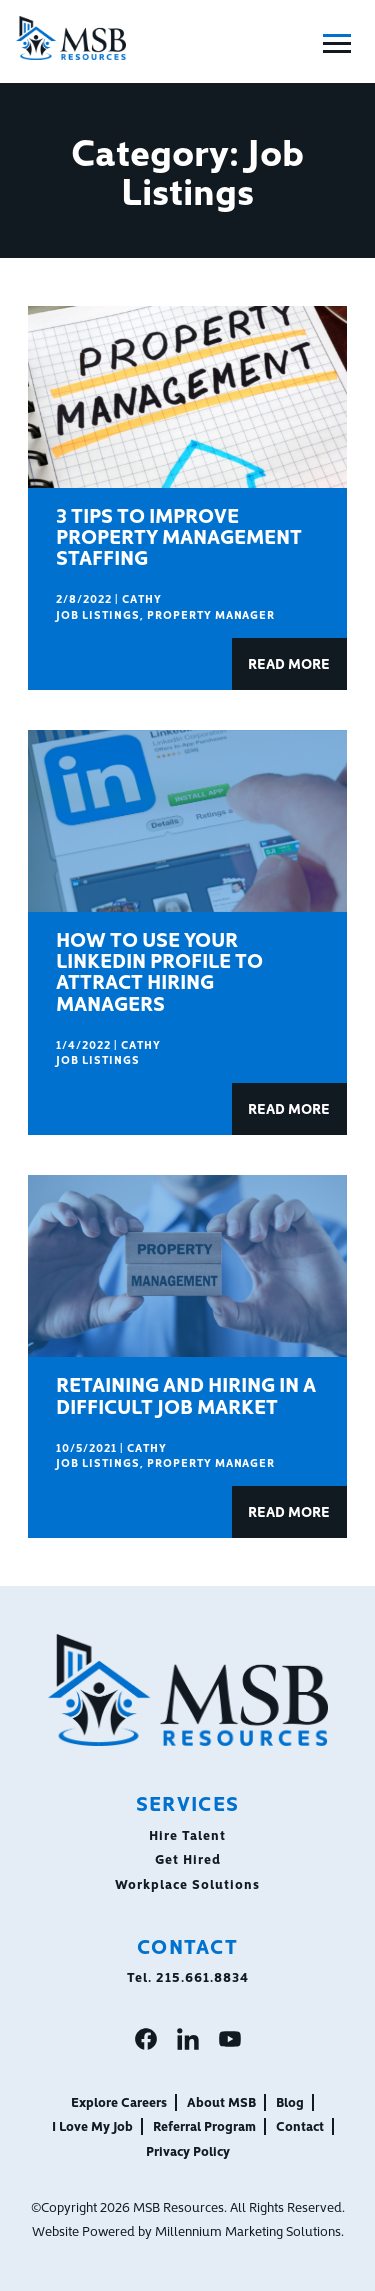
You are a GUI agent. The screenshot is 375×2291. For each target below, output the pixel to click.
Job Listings (98, 614)
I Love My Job (92, 2125)
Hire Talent (187, 1834)
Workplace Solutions (187, 1883)
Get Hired (188, 1858)
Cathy (142, 598)
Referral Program (204, 2125)
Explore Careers (119, 2101)
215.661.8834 (202, 1976)
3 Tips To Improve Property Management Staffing (179, 535)
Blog (290, 2101)
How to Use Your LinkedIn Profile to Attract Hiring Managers (159, 970)
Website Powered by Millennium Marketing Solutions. (188, 2230)
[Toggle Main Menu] (337, 44)
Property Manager (211, 614)
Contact (300, 2125)
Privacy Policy (188, 2150)
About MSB (221, 2101)
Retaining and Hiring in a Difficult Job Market (186, 1393)
